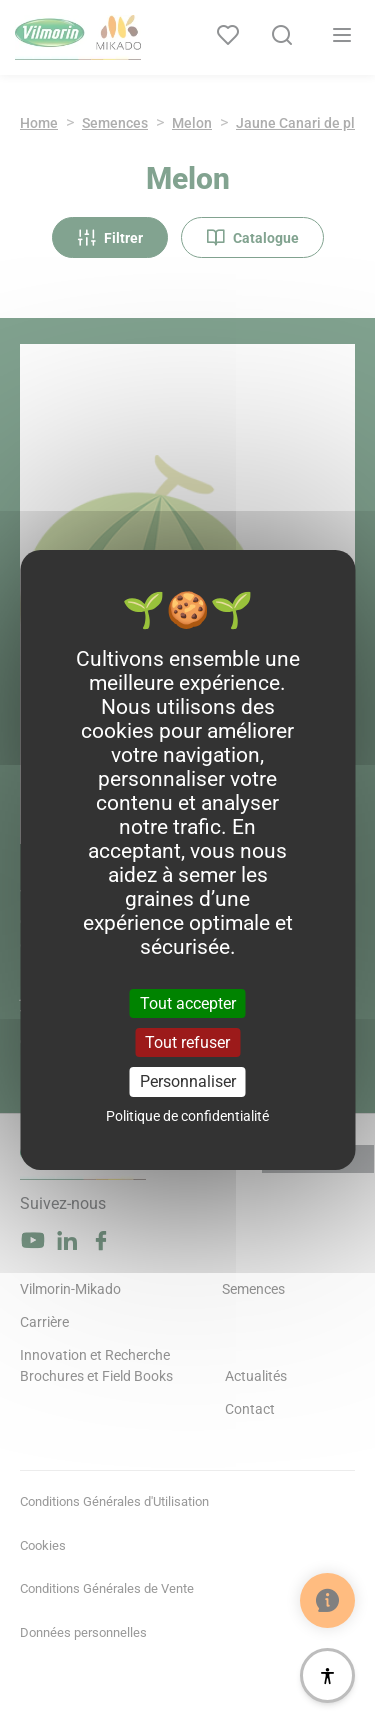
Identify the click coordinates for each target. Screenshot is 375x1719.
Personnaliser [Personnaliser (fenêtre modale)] (188, 1081)
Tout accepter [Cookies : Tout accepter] (188, 1003)
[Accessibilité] (327, 1675)
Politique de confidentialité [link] (187, 1116)
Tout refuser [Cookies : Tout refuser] (187, 1042)
